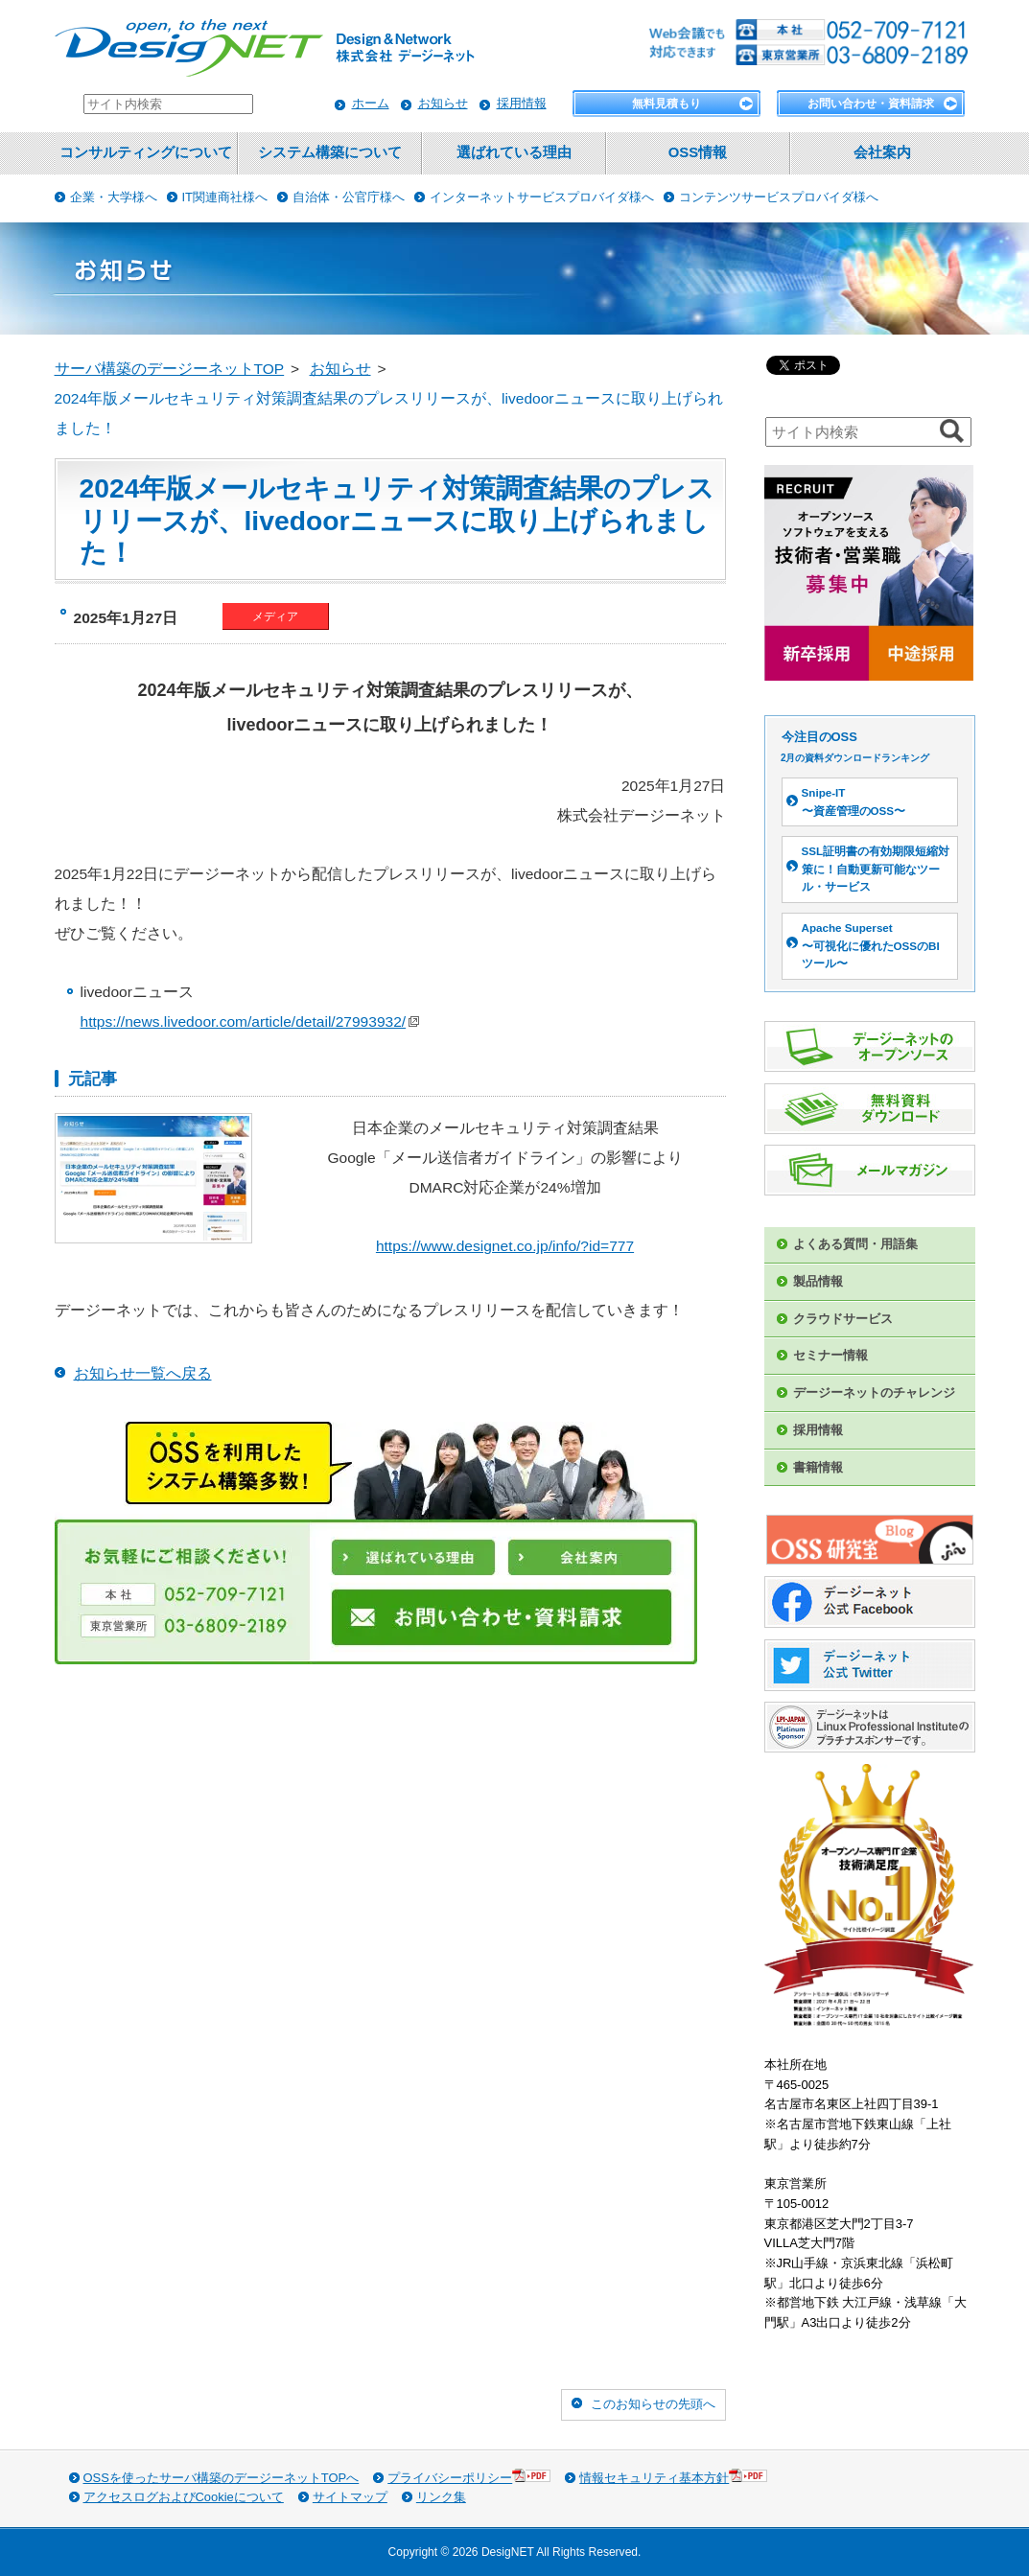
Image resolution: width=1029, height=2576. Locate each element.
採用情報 (522, 103)
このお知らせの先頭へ (653, 2404)
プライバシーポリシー (468, 2477)
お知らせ (443, 103)
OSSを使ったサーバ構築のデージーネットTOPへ (221, 2478)
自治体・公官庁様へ (348, 197)
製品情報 (818, 1281)
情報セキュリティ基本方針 (673, 2477)
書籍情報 (818, 1467)
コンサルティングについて (145, 152)
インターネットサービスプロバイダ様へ (542, 197)
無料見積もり (666, 103)
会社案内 (882, 152)
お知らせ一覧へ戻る (143, 1373)
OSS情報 (697, 152)
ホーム (370, 103)
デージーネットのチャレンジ (874, 1392)
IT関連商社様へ (225, 197)
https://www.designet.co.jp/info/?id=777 (505, 1246)
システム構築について (330, 152)
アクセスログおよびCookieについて (183, 2497)
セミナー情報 (830, 1355)
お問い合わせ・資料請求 (870, 103)
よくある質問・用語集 (855, 1244)
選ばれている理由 (514, 152)
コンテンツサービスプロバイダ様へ (778, 197)
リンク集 (441, 2497)
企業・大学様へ (113, 197)
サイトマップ (350, 2497)
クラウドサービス (843, 1318)
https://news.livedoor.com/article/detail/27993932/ (250, 1021)
